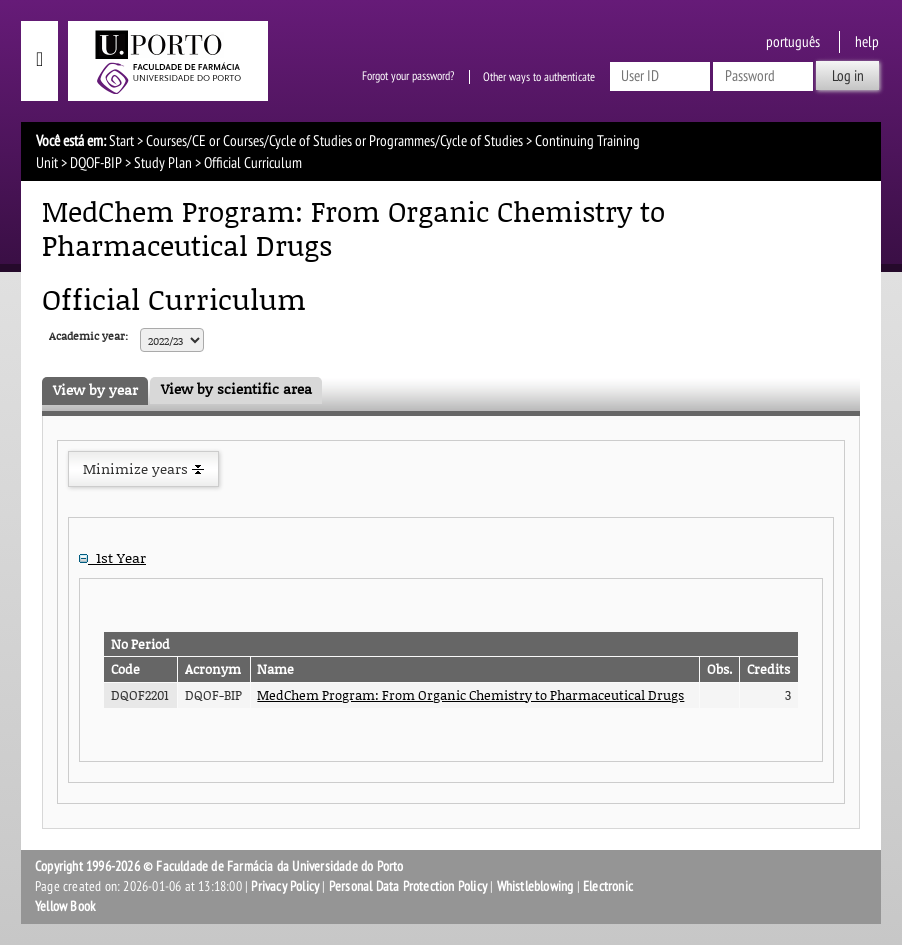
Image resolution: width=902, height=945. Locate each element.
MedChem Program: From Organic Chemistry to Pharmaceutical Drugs (470, 695)
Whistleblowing (535, 886)
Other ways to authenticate (539, 77)
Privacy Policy (285, 886)
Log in (848, 76)
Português (793, 42)
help (867, 42)
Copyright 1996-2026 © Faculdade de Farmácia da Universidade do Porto (219, 866)
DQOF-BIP (96, 163)
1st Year (112, 557)
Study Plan (163, 163)
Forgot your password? (408, 77)
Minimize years (143, 468)
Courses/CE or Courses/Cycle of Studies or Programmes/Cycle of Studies (334, 141)
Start (121, 141)
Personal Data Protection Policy (408, 886)
